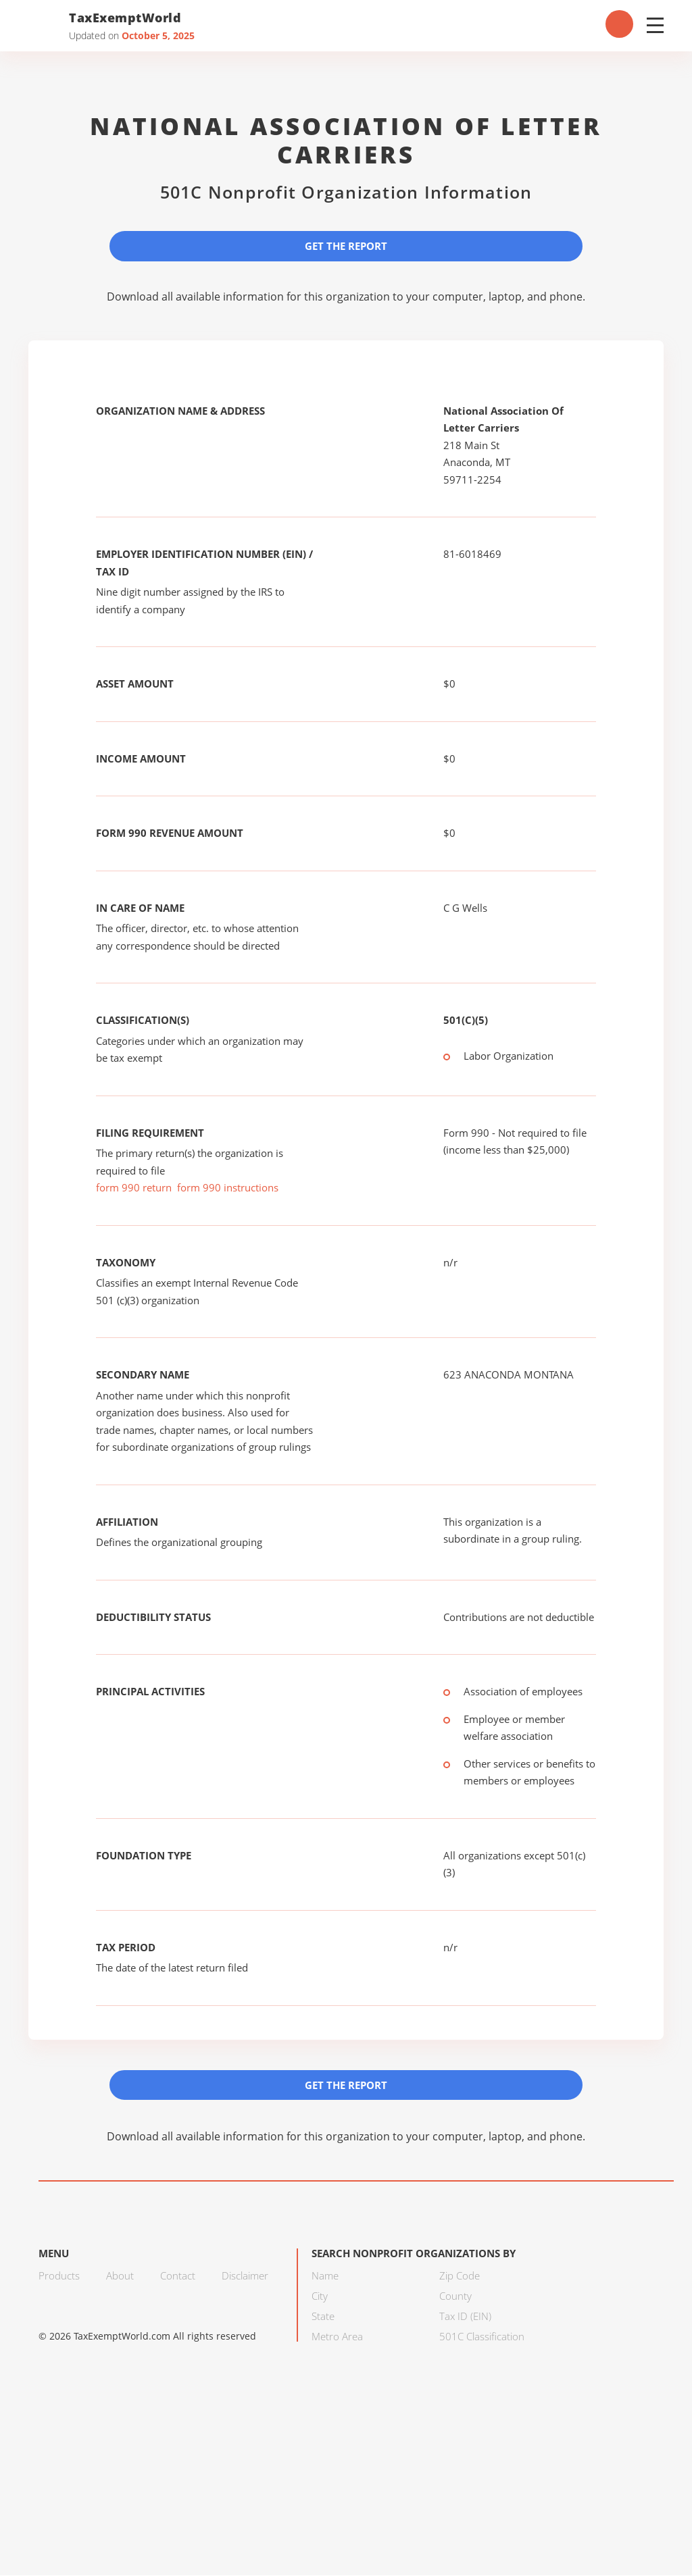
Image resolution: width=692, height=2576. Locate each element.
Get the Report (346, 246)
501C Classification (481, 2337)
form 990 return (134, 1188)
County (455, 2296)
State (323, 2316)
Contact (177, 2276)
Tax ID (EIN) (465, 2316)
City (320, 2296)
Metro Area (337, 2337)
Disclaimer (245, 2276)
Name (325, 2276)
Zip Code (459, 2276)
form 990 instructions (227, 1188)
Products (59, 2276)
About (120, 2276)
